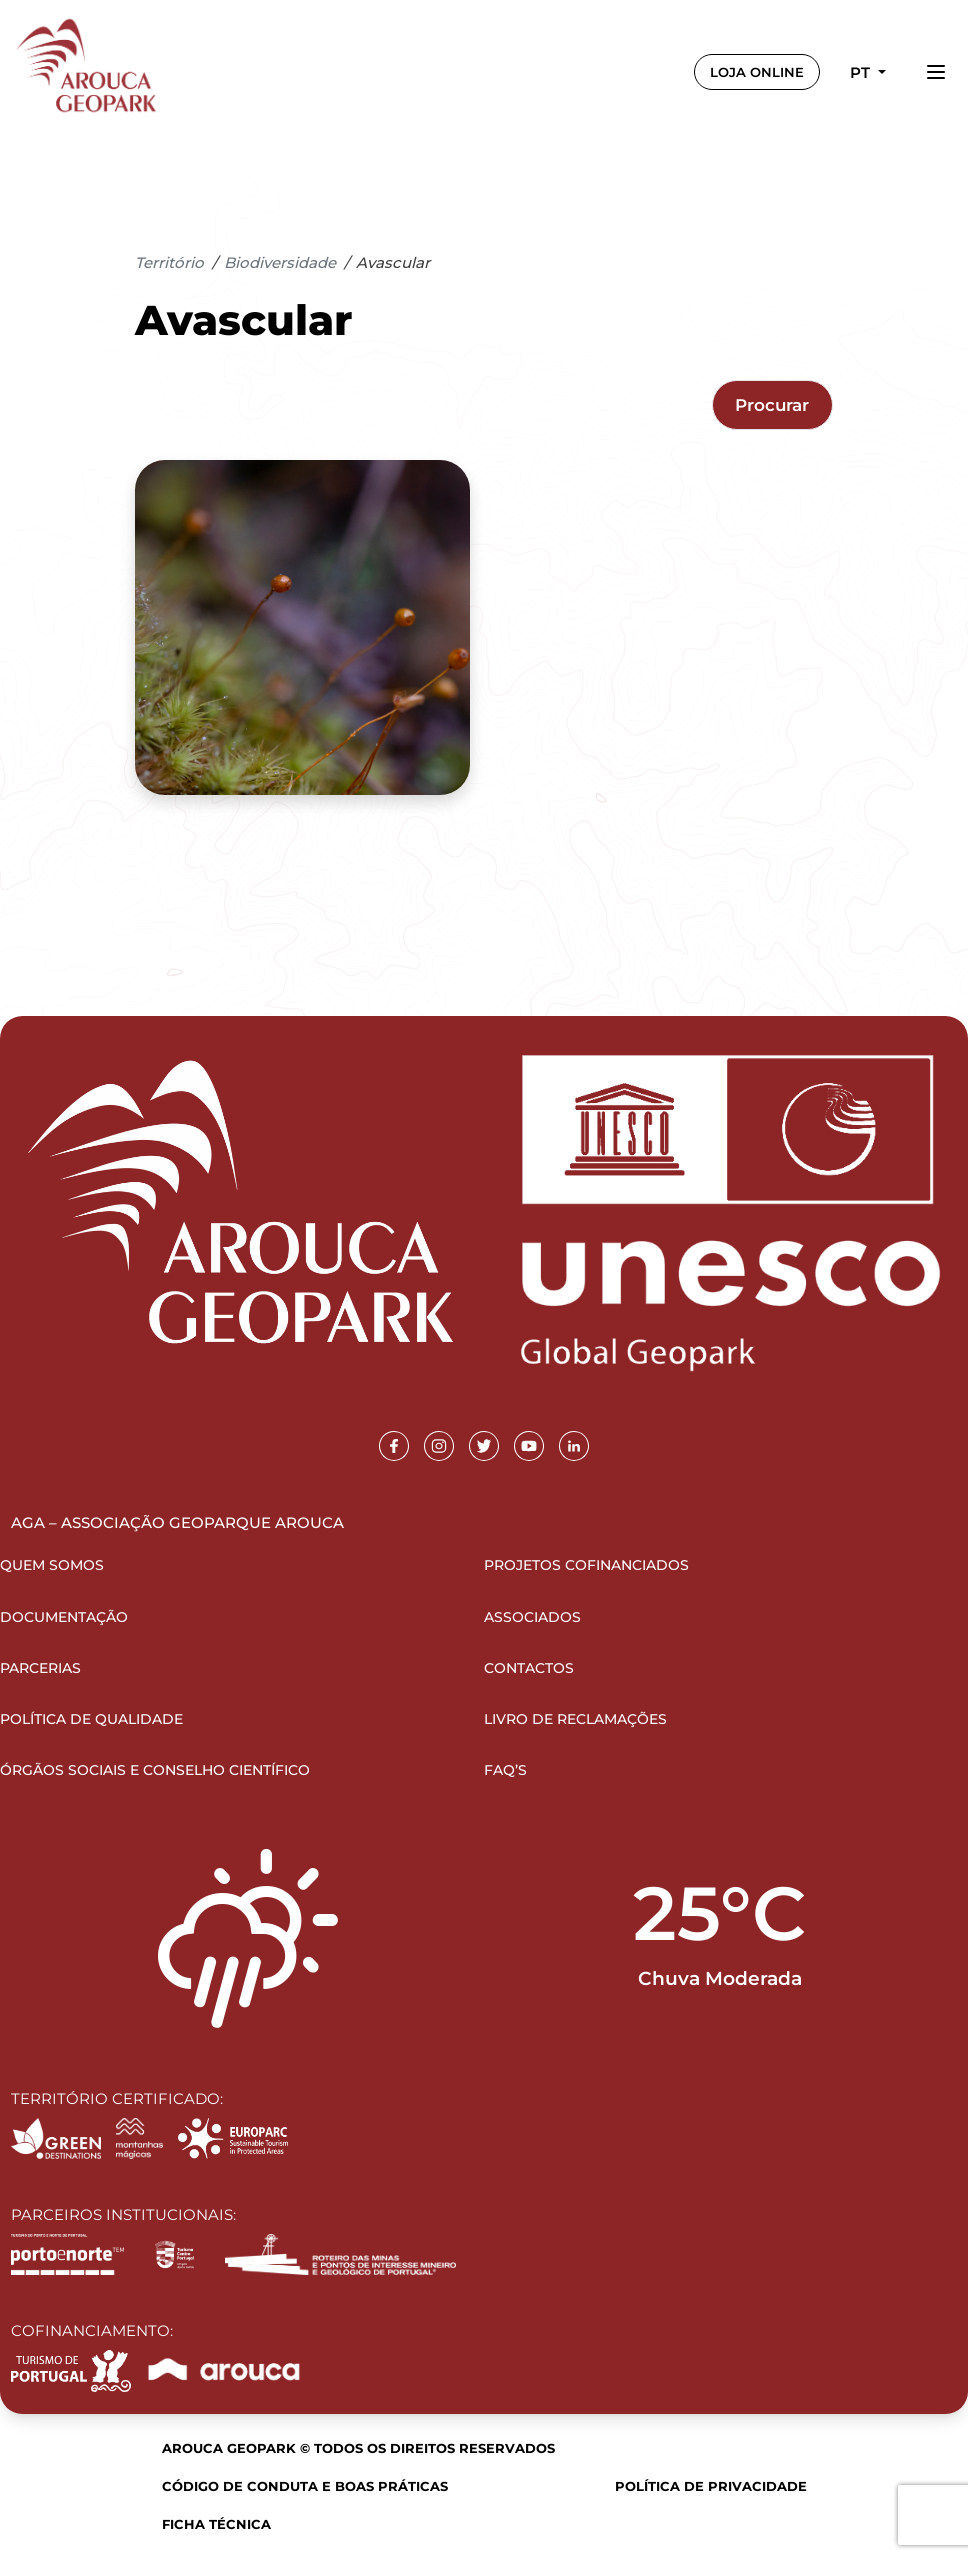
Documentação (64, 1617)
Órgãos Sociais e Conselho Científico (155, 1770)
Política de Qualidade (91, 1719)
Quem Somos (52, 1565)
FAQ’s (505, 1770)
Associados (532, 1617)
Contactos (529, 1668)
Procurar (772, 405)
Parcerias (40, 1668)
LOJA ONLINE (757, 72)
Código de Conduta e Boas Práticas (305, 2486)
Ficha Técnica (216, 2524)
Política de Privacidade (711, 2486)
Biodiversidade (280, 262)
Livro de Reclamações (575, 1719)
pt (862, 72)
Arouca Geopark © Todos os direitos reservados (358, 2448)
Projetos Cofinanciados (586, 1565)
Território (169, 262)
